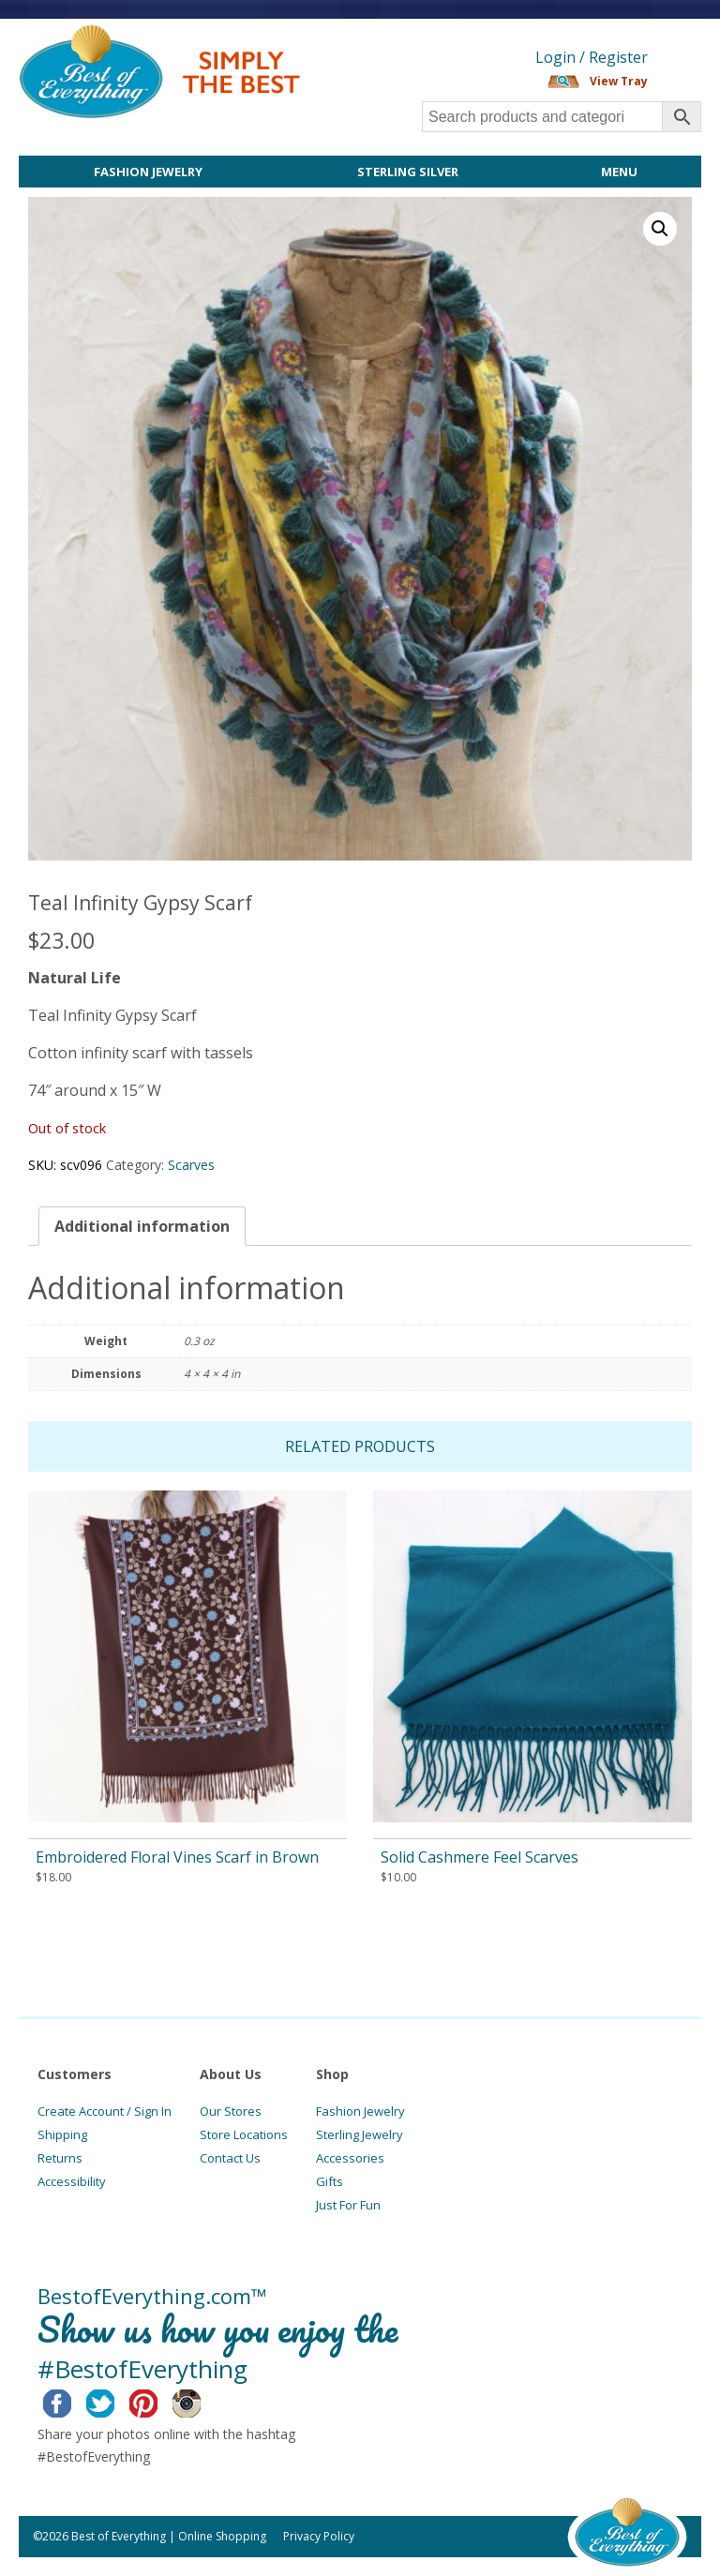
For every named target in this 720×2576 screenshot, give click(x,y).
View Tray (619, 81)
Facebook (71, 2400)
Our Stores (231, 2111)
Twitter (114, 2400)
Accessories (350, 2157)
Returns (60, 2157)
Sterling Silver (407, 171)
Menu (619, 171)
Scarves (191, 1165)
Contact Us (230, 2157)
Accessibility (72, 2181)
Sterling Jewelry (359, 2134)
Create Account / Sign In (105, 2111)
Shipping (62, 2134)
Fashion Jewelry (148, 171)
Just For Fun (348, 2204)
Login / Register (591, 57)
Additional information (142, 1226)
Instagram (201, 2400)
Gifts (329, 2181)
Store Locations (244, 2134)
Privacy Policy (318, 2536)
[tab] (142, 1226)
